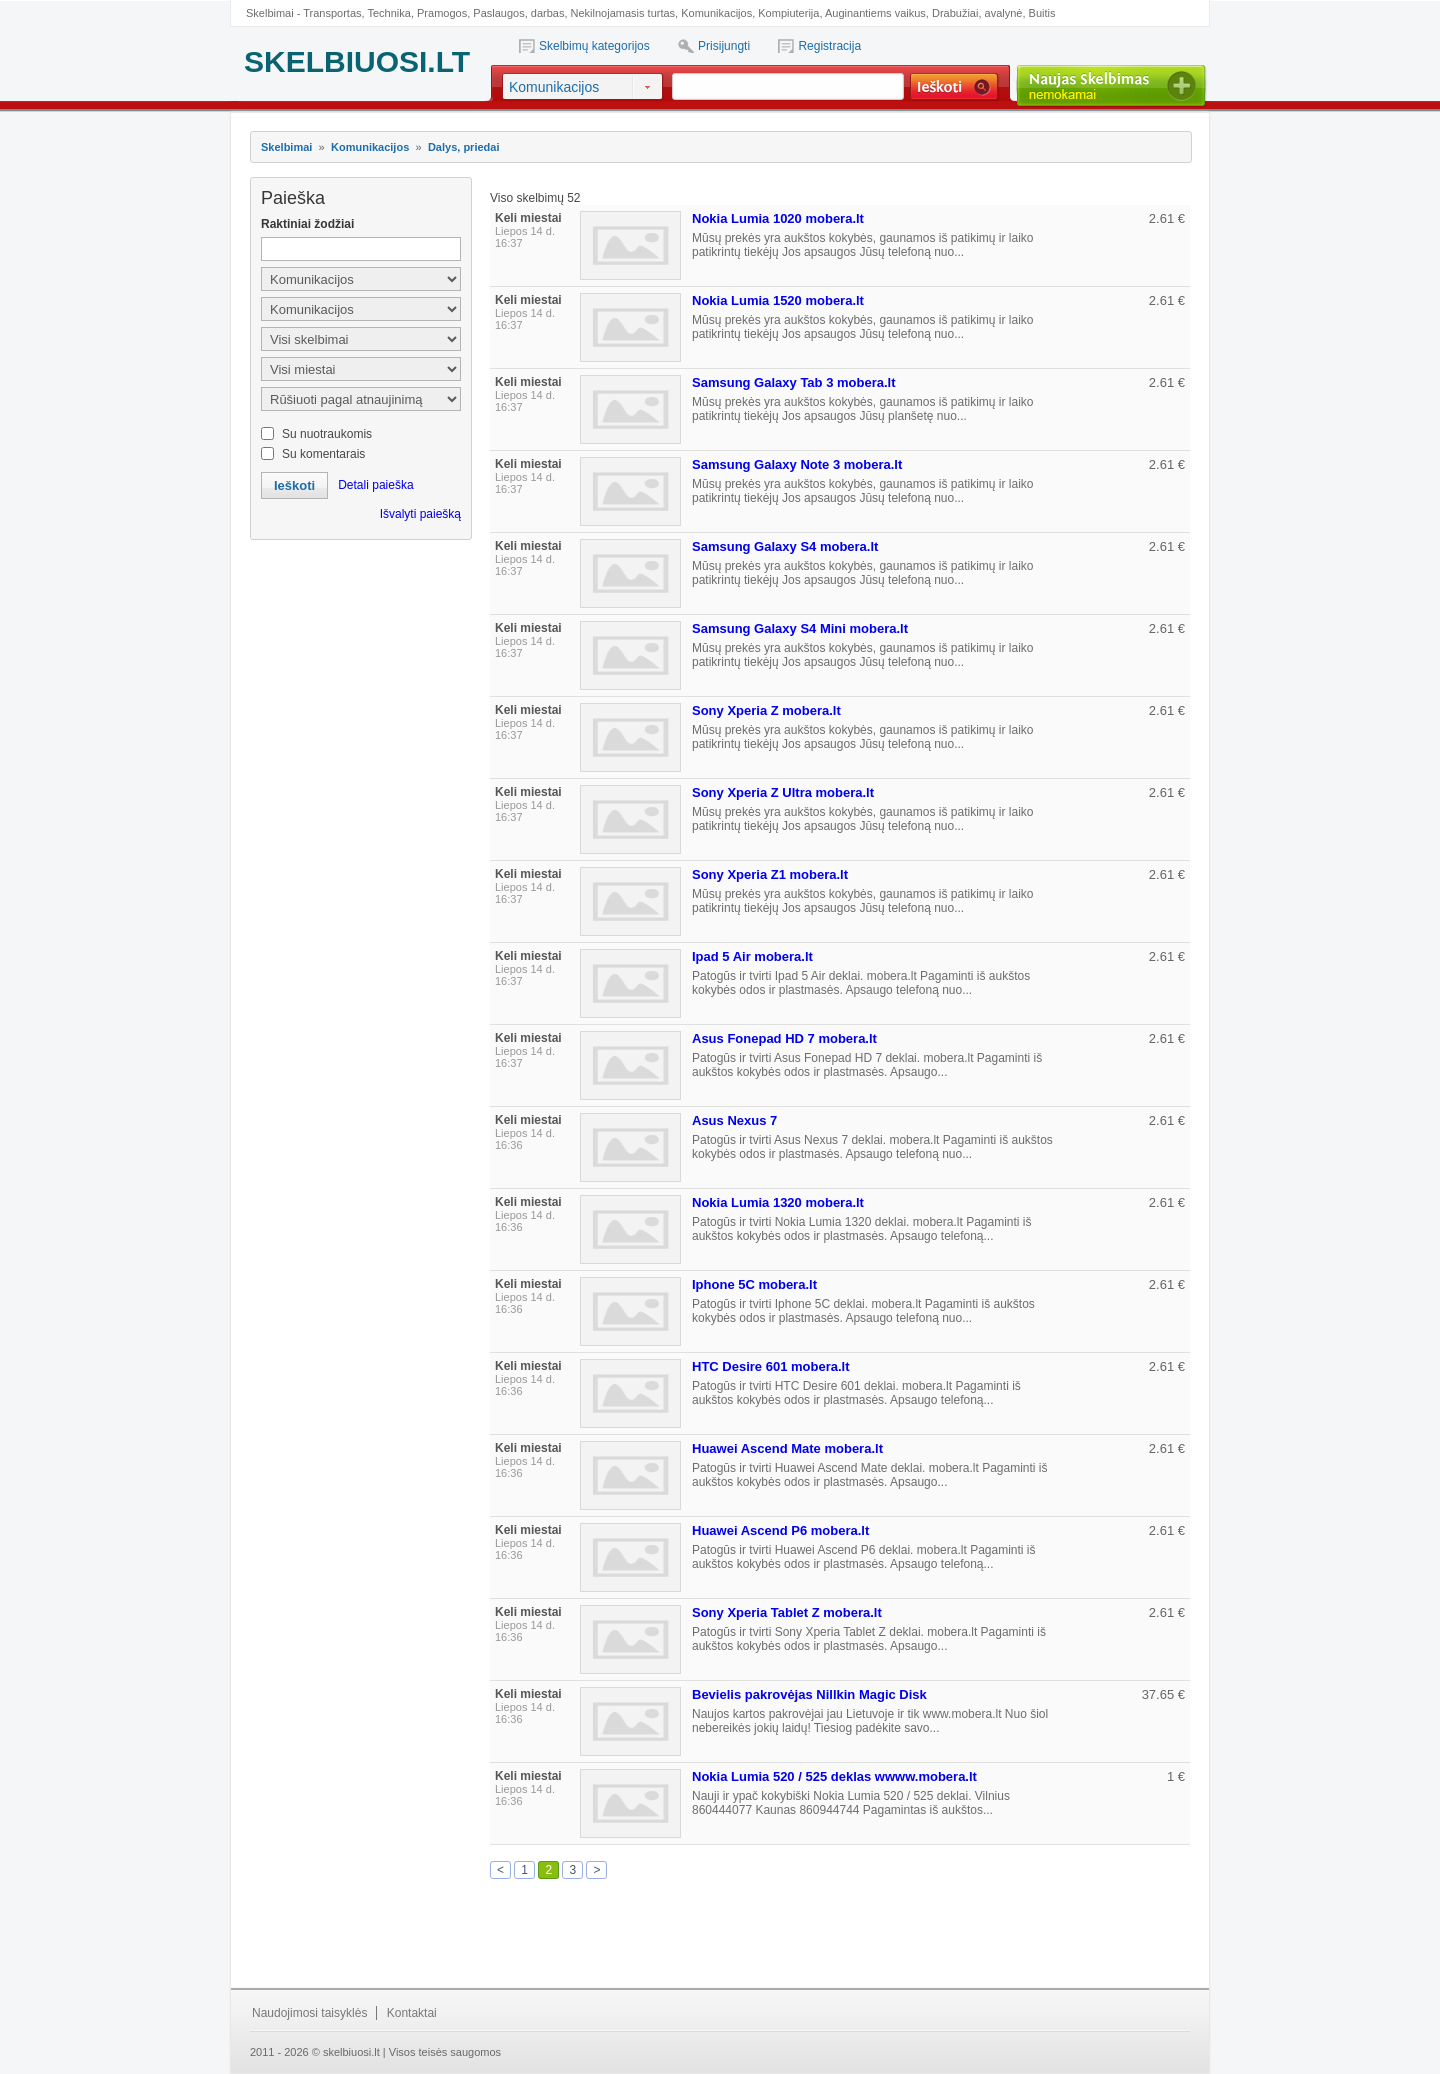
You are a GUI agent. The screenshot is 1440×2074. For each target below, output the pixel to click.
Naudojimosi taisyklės (309, 2013)
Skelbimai (286, 147)
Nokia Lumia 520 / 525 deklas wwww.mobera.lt (834, 1776)
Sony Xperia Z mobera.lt (766, 710)
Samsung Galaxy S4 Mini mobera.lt (800, 628)
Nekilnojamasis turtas (623, 13)
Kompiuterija (788, 13)
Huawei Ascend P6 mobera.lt (780, 1530)
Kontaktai (412, 2013)
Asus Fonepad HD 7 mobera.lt (784, 1038)
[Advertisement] (360, 650)
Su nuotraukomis (327, 434)
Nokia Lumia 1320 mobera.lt (778, 1202)
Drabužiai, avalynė (977, 13)
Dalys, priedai (464, 147)
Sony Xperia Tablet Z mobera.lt (787, 1612)
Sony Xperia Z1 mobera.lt (770, 874)
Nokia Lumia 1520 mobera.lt (778, 300)
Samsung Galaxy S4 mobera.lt (785, 546)
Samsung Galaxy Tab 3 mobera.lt (794, 382)
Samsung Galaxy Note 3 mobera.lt (797, 464)
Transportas (332, 13)
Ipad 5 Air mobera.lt (752, 956)
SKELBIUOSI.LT (357, 61)
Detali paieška (375, 485)
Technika (388, 13)
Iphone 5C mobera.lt (754, 1284)
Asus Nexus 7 (734, 1120)
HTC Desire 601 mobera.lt (771, 1366)
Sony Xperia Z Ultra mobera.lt (783, 792)
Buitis (1042, 13)
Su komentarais (323, 454)
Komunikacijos (716, 13)
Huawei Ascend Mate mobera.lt (787, 1448)
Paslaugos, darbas (518, 13)
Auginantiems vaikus (875, 13)
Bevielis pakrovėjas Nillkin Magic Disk (809, 1694)
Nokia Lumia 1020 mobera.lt (778, 218)
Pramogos (442, 13)
